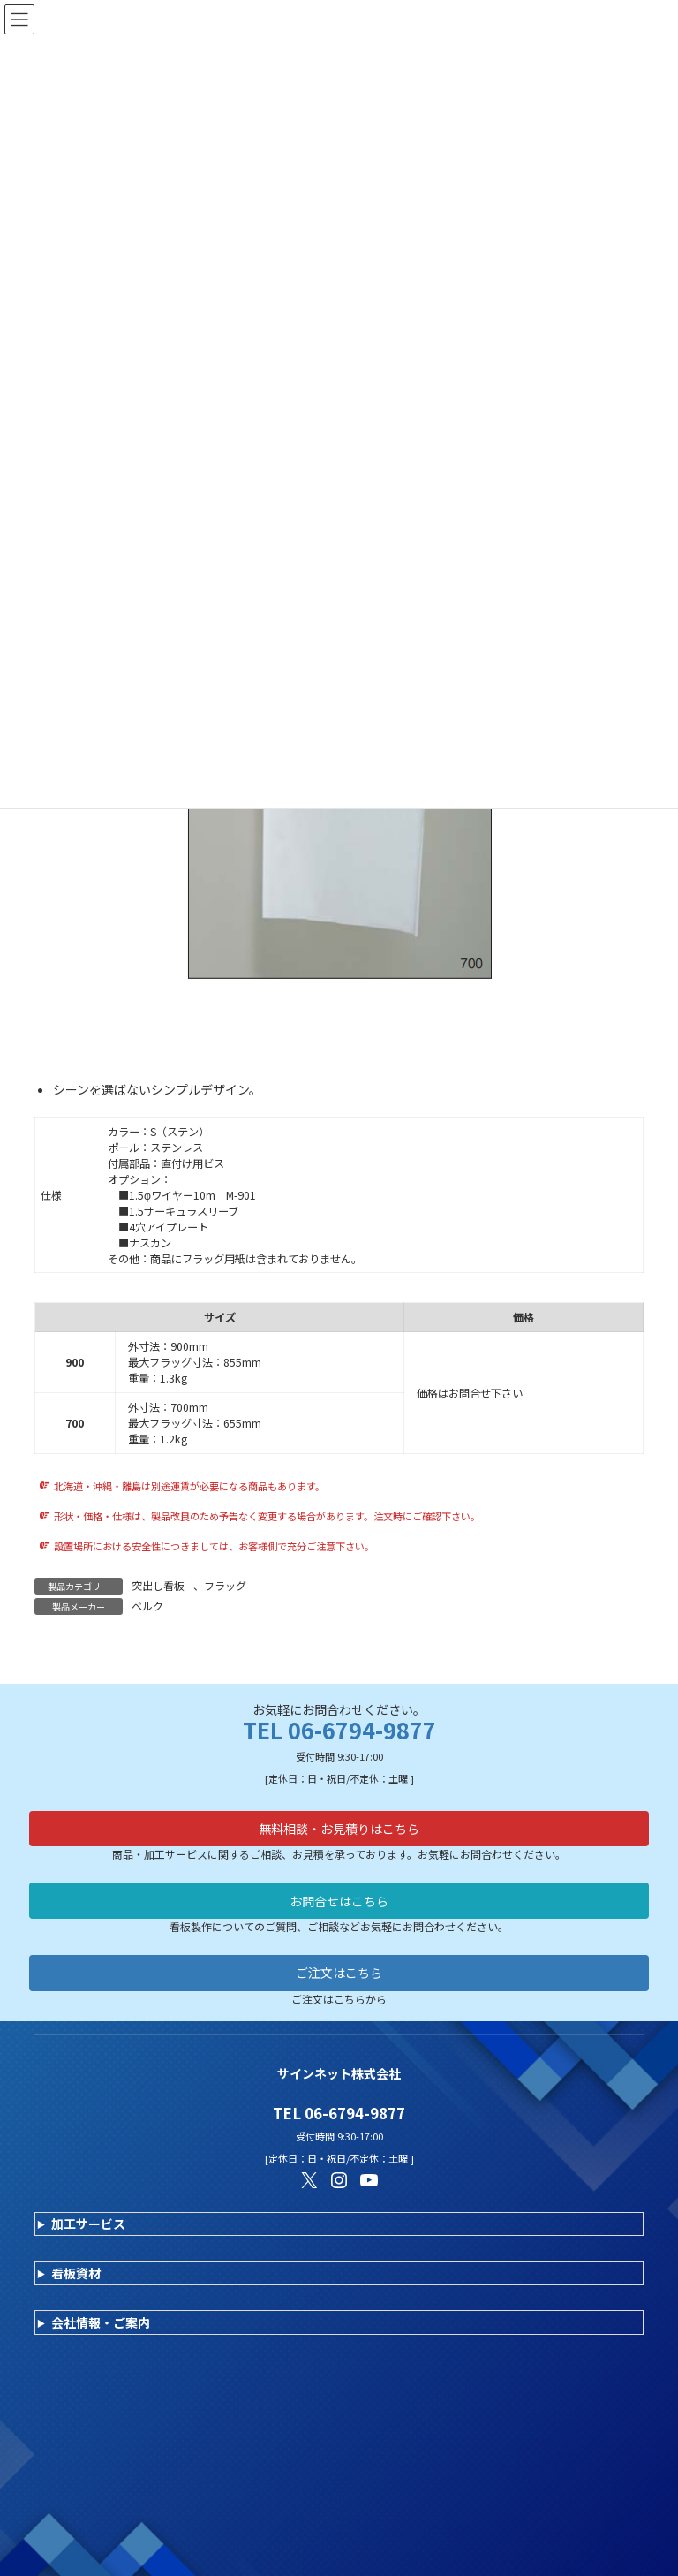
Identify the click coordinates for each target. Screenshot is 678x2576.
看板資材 (76, 2273)
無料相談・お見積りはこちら (339, 1828)
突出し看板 (158, 1585)
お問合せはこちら (339, 1901)
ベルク (147, 1605)
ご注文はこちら (339, 1972)
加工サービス (88, 2223)
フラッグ (225, 1585)
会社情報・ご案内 (100, 2322)
